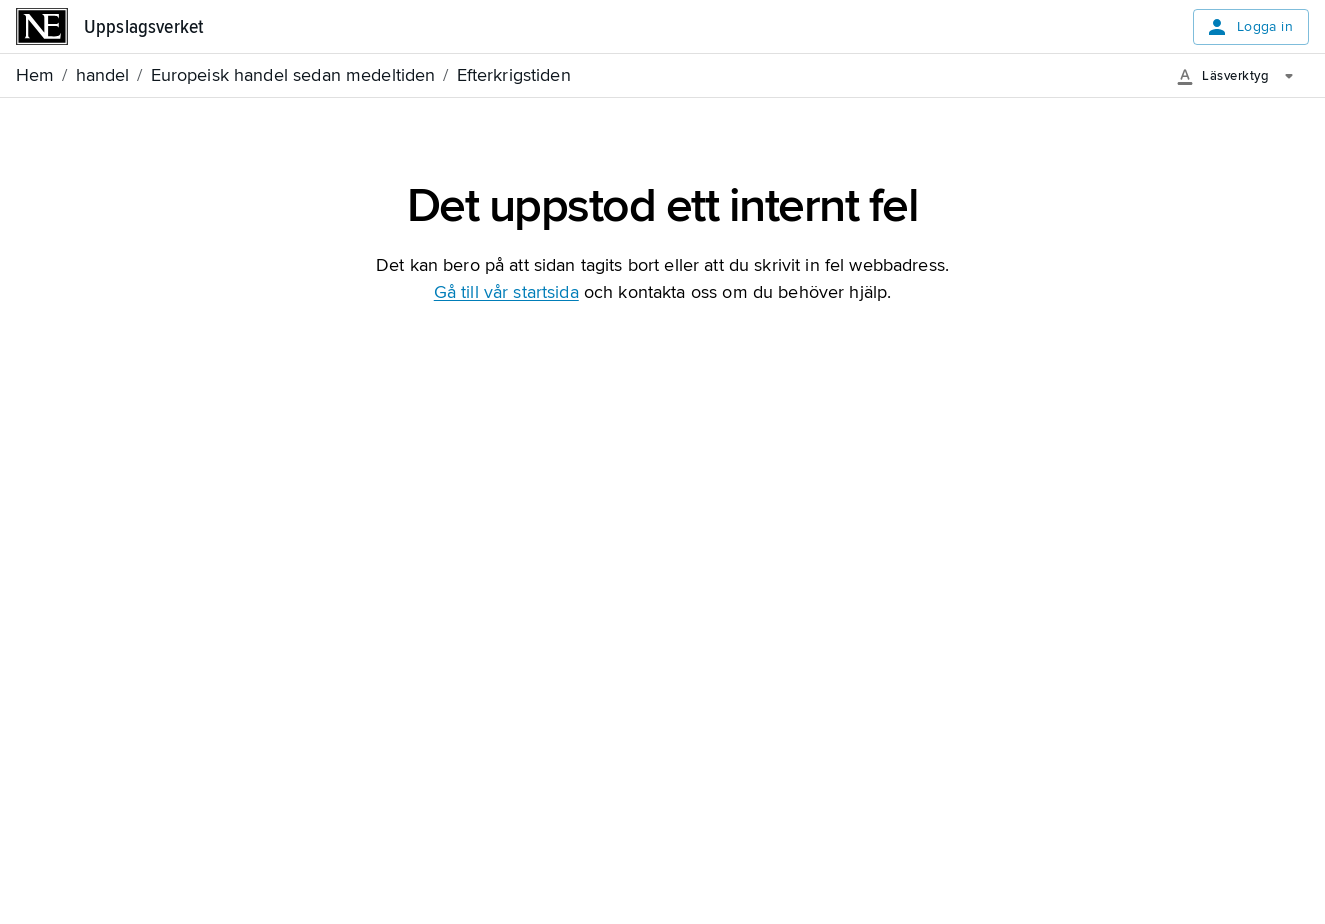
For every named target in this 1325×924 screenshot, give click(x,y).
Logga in (1249, 27)
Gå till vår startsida (506, 292)
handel (103, 75)
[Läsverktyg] (1242, 76)
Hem (35, 75)
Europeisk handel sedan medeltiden (293, 75)
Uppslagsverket (143, 27)
